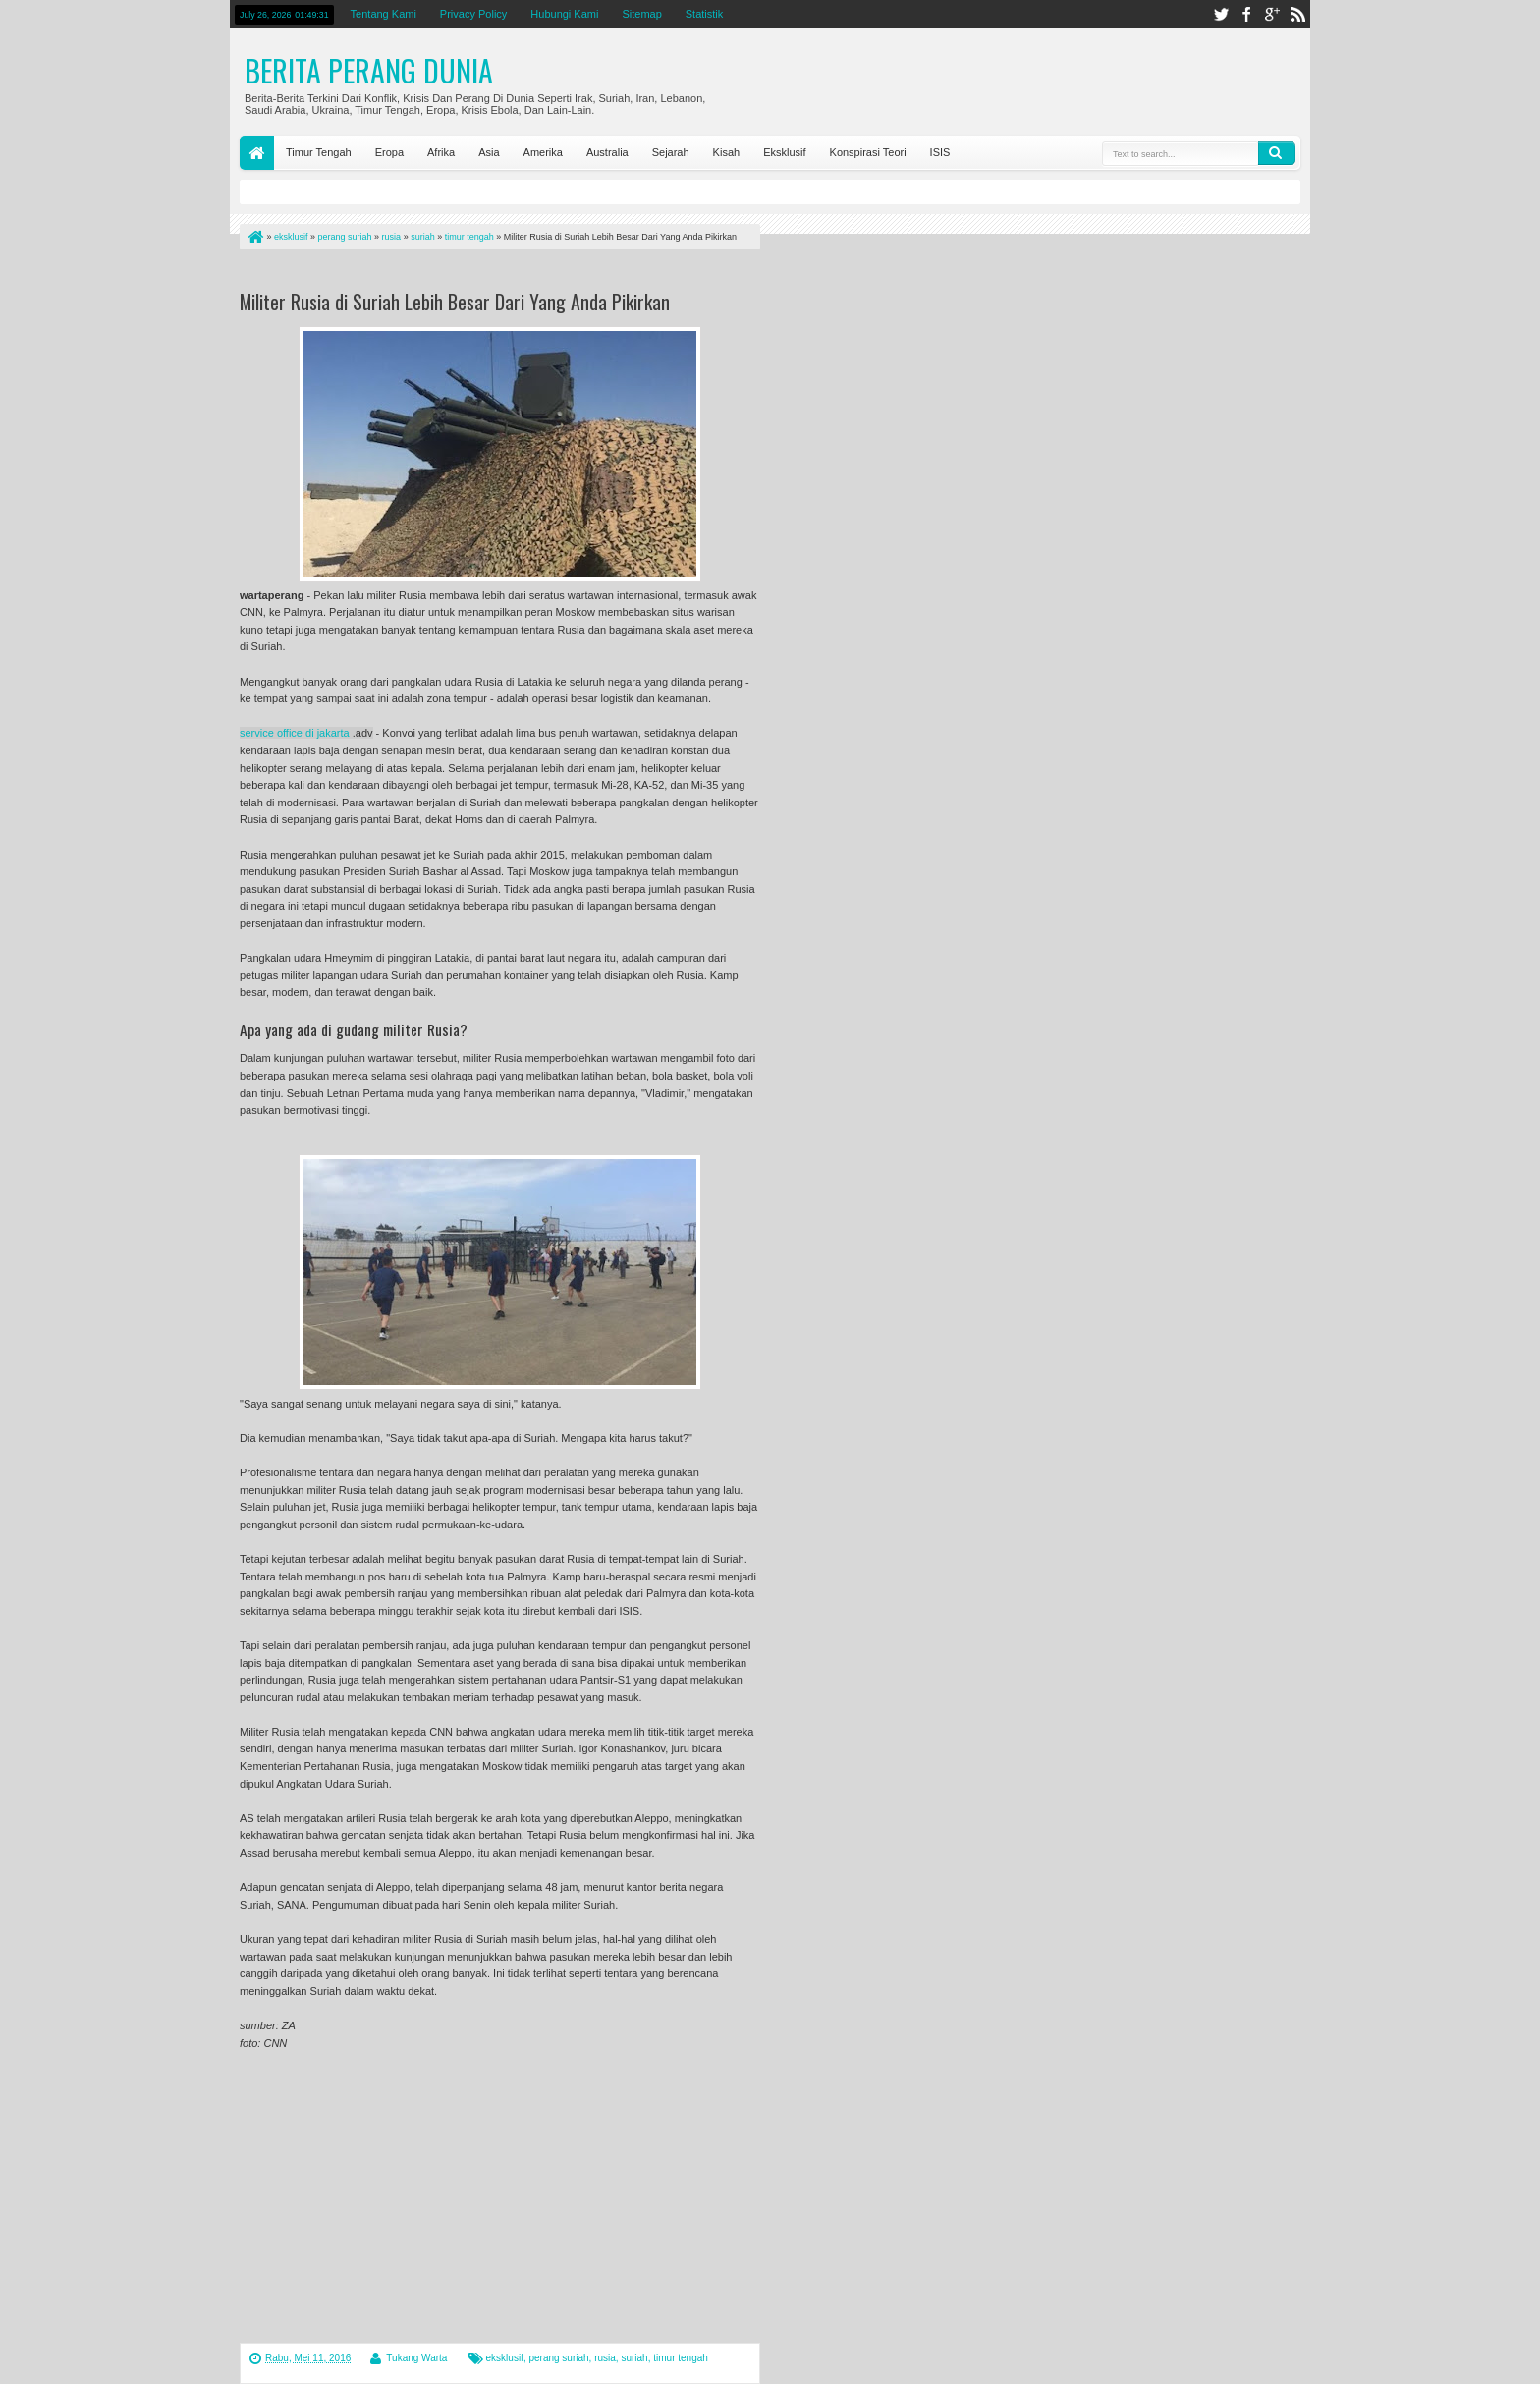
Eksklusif (784, 152)
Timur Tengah (319, 152)
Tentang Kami (383, 14)
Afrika (441, 152)
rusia (605, 2358)
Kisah (727, 152)
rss (1297, 14)
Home (257, 153)
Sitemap (641, 14)
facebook (1246, 14)
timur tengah (680, 2358)
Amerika (543, 152)
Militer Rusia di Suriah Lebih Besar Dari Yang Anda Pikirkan (455, 301)
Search (1276, 153)
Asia (488, 152)
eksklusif (504, 2358)
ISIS (940, 152)
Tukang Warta (416, 2358)
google (1272, 14)
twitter (1221, 14)
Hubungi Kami (564, 14)
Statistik (705, 14)
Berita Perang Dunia (369, 70)
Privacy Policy (473, 14)
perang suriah (558, 2358)
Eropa (389, 152)
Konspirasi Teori (868, 152)
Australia (607, 152)
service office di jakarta (295, 733)
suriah (634, 2358)
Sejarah (670, 152)
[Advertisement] (469, 273)
